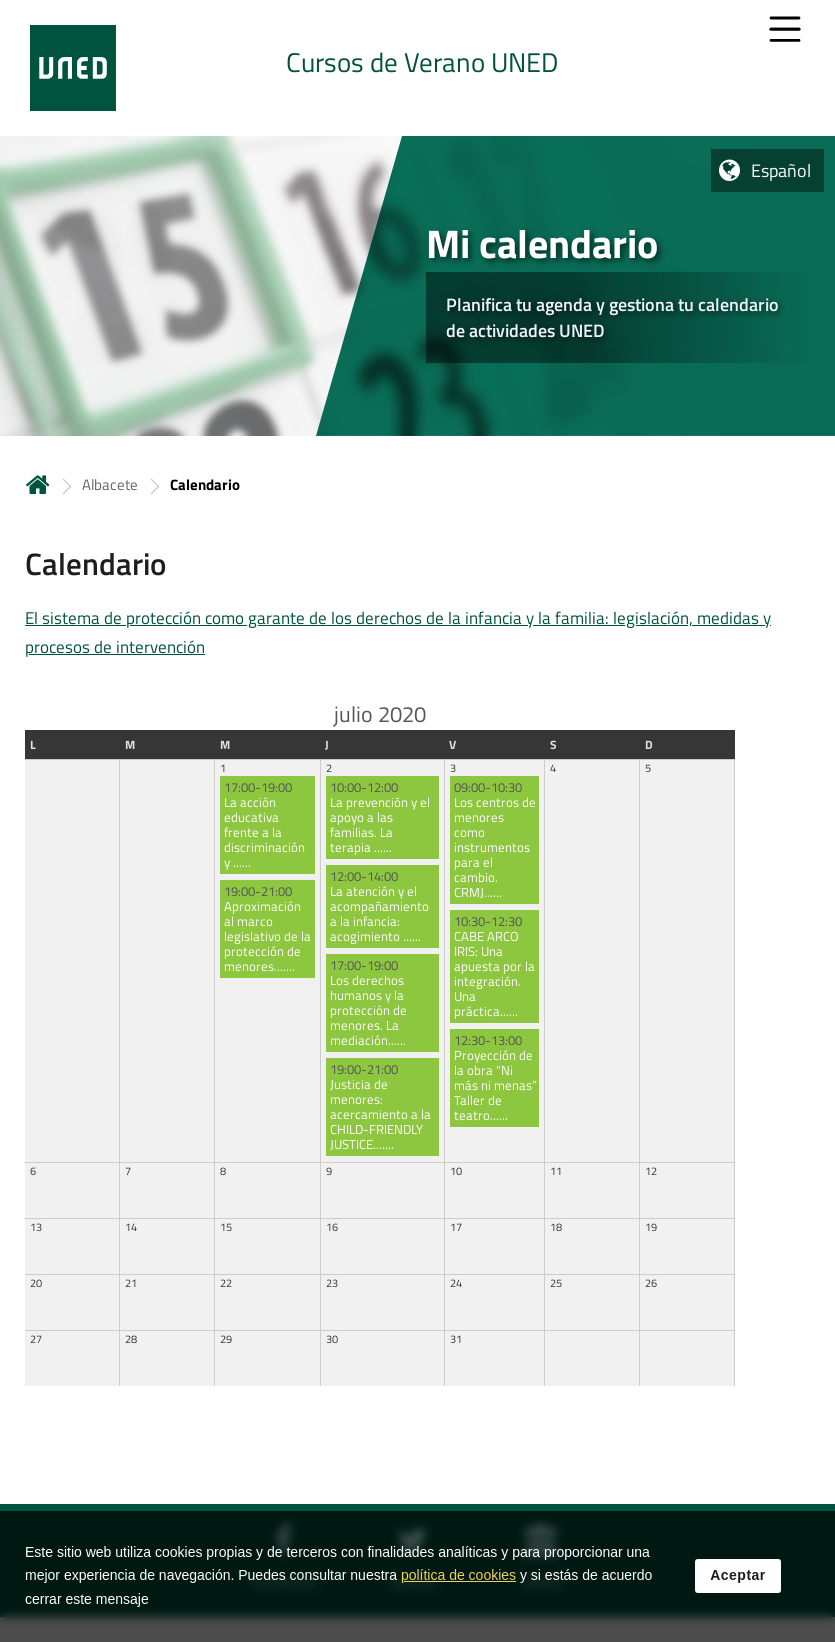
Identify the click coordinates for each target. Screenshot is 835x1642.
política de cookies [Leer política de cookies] (458, 1579)
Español (781, 170)
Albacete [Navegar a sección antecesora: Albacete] (110, 484)
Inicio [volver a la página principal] (38, 484)
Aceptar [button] (738, 1579)
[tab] (417, 68)
